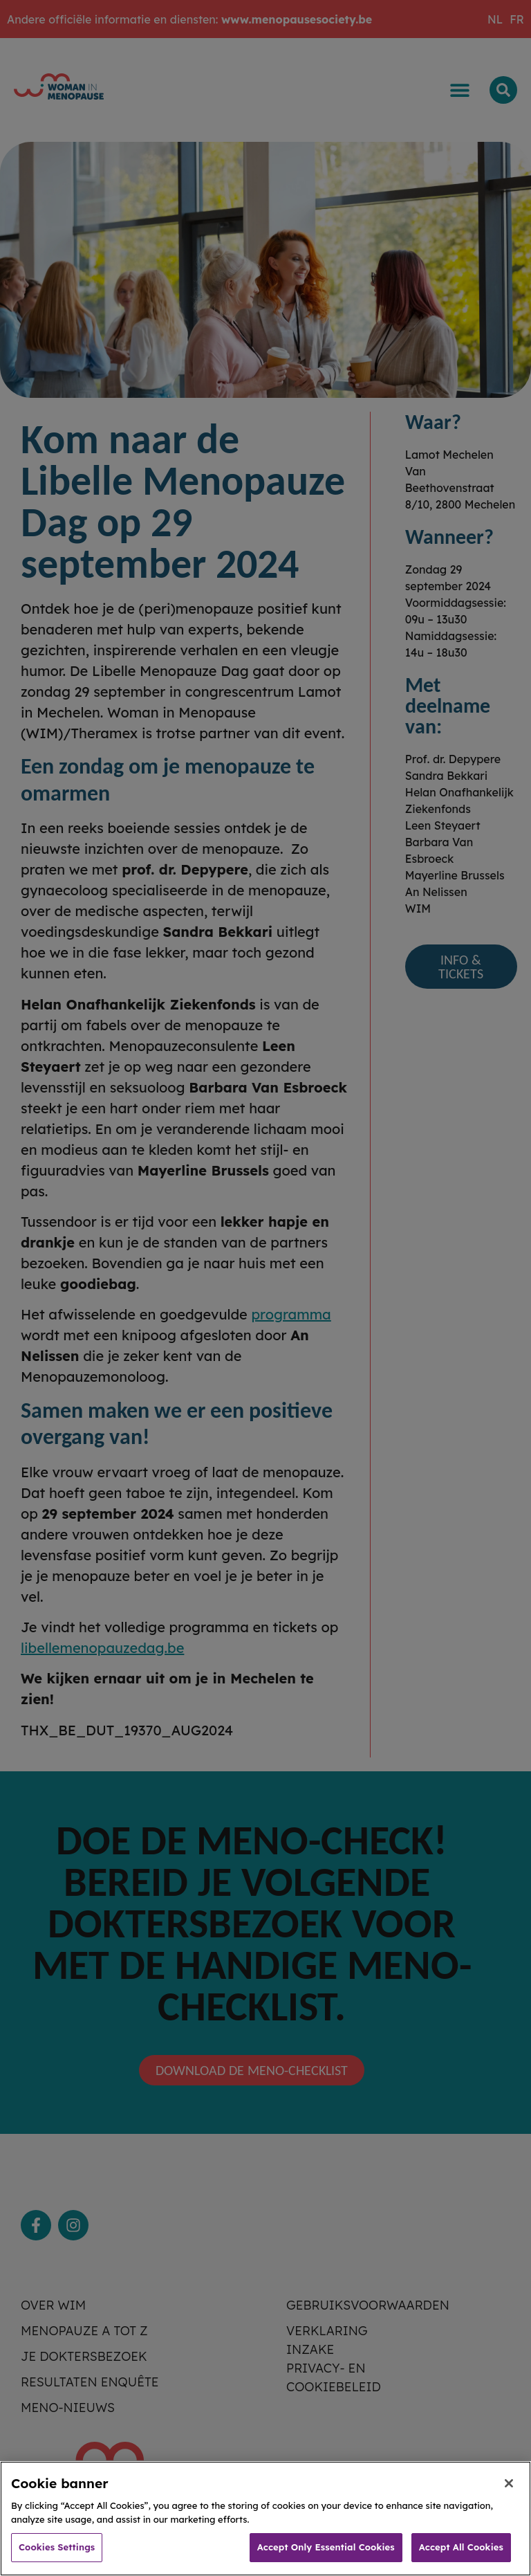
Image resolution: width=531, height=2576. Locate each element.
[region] (265, 2518)
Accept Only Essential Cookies (326, 2546)
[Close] (509, 2483)
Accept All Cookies (461, 2546)
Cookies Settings (57, 2546)
